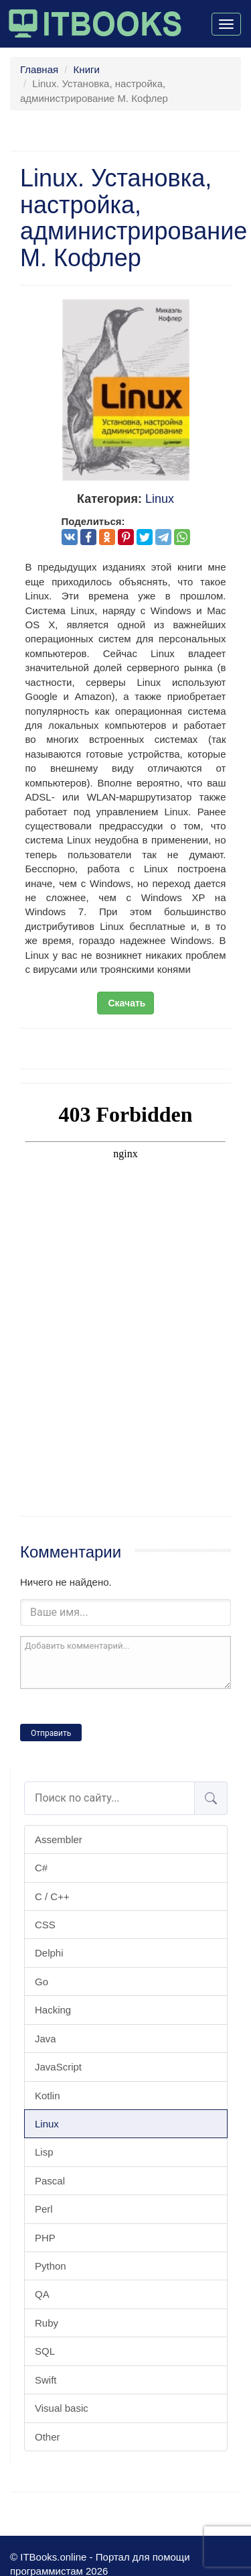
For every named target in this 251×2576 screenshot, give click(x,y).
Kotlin (47, 2095)
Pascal (50, 2180)
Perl (44, 2209)
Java (45, 2038)
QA (42, 2294)
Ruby (46, 2323)
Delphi (49, 1952)
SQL (45, 2351)
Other (47, 2437)
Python (50, 2266)
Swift (46, 2380)
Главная (39, 69)
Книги (87, 69)
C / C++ (52, 1896)
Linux (47, 2123)
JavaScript (58, 2066)
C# (41, 1867)
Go (41, 1981)
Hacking (53, 2009)
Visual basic (61, 2408)
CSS (45, 1924)
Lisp (44, 2152)
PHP (45, 2237)
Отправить (51, 1733)
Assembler (58, 1839)
